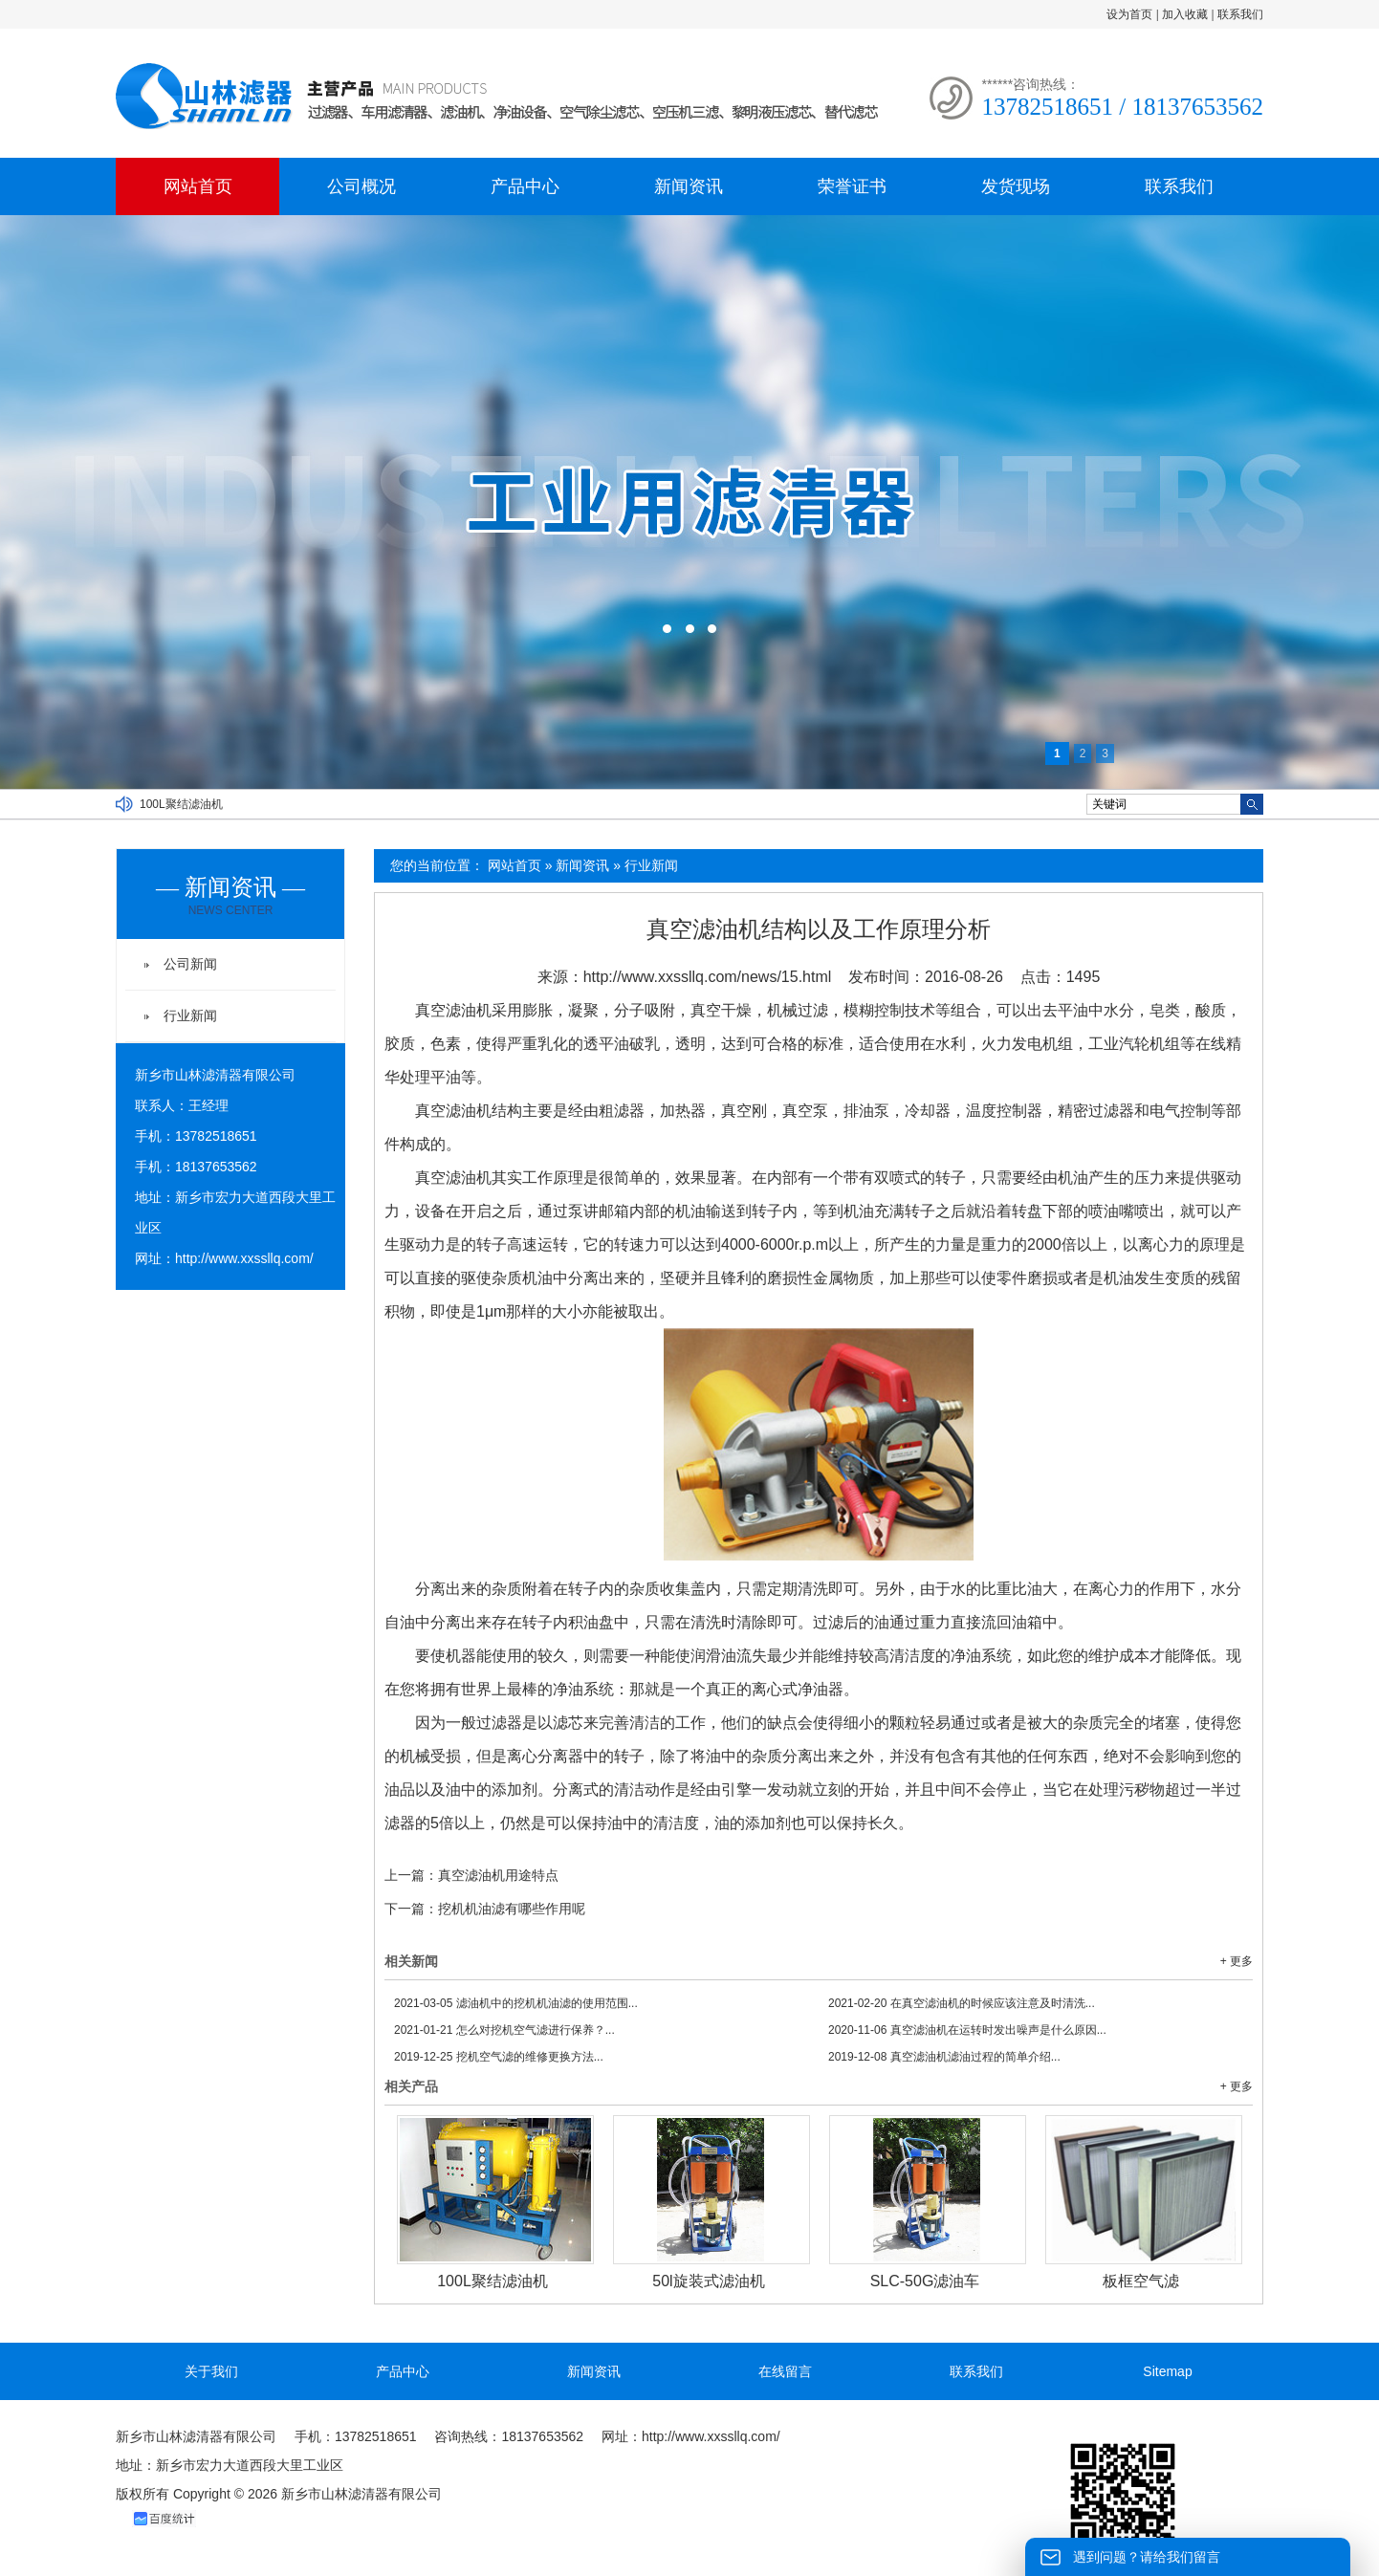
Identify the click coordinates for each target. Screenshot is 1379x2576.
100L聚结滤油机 (181, 804)
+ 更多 (1236, 1961)
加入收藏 (1185, 14)
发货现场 (1015, 186)
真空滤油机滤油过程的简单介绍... (944, 2056)
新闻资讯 (688, 186)
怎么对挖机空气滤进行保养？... (504, 2030)
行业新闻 (651, 865)
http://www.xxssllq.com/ (244, 1258)
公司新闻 (190, 963)
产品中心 (525, 186)
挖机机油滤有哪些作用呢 (511, 1908)
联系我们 (1240, 14)
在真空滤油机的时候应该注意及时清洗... (961, 2003)
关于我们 (211, 2371)
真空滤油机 (453, 1010)
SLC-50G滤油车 (925, 2281)
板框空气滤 (1141, 2281)
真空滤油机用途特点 (498, 1875)
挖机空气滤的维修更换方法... (498, 2056)
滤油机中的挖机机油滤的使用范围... (516, 2003)
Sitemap (1167, 2371)
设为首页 (1129, 14)
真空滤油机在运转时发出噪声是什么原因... (967, 2030)
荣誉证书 (852, 186)
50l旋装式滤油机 (708, 2281)
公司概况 (361, 186)
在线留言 (785, 2371)
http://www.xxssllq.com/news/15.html (707, 977)
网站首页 (198, 186)
